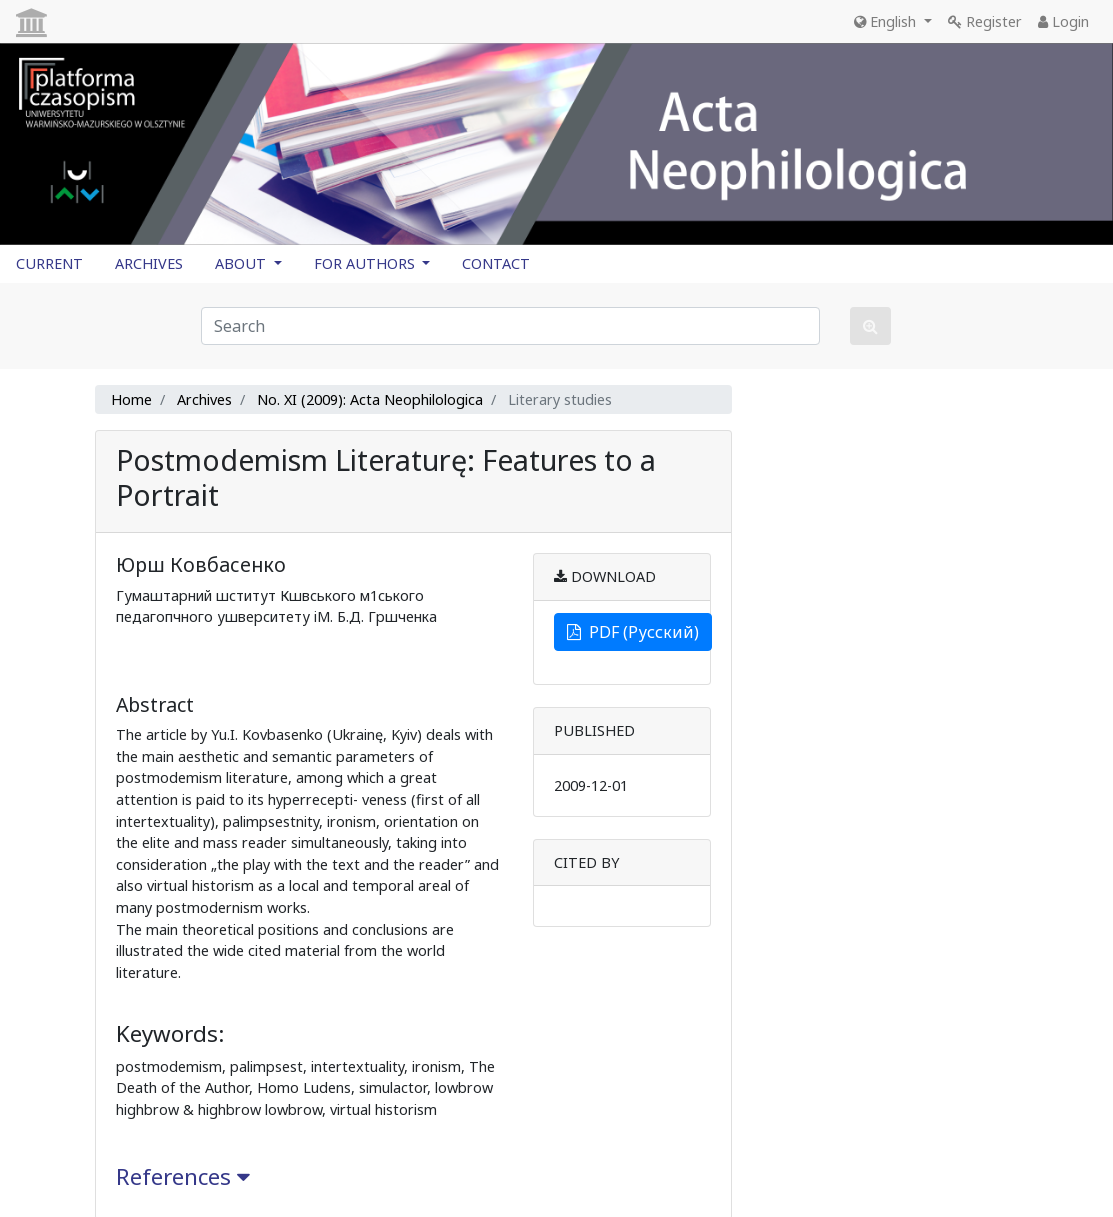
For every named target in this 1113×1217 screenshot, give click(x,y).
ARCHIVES (149, 263)
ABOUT (242, 263)
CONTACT (496, 263)
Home (131, 399)
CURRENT (49, 263)
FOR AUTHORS (366, 263)
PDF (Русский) (633, 632)
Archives (204, 399)
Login (1063, 21)
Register (985, 21)
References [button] (183, 1176)
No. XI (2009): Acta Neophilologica (370, 399)
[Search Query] (510, 326)
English (887, 21)
